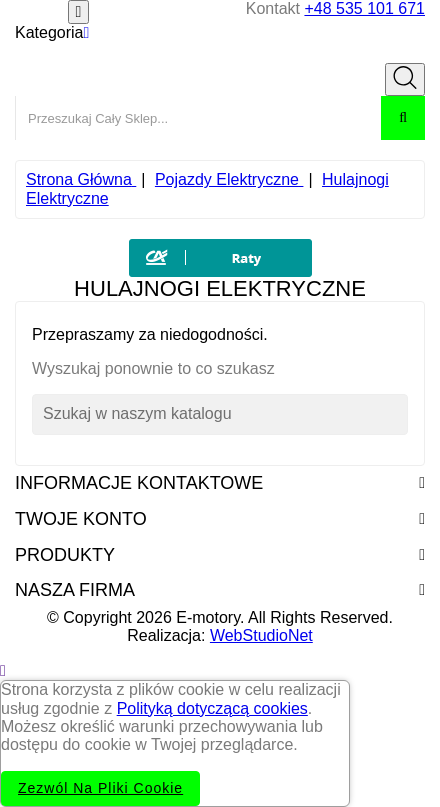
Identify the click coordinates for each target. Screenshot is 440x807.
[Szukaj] (220, 414)
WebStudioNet (261, 635)
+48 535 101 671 (364, 8)
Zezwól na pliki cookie (100, 788)
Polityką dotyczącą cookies (212, 708)
